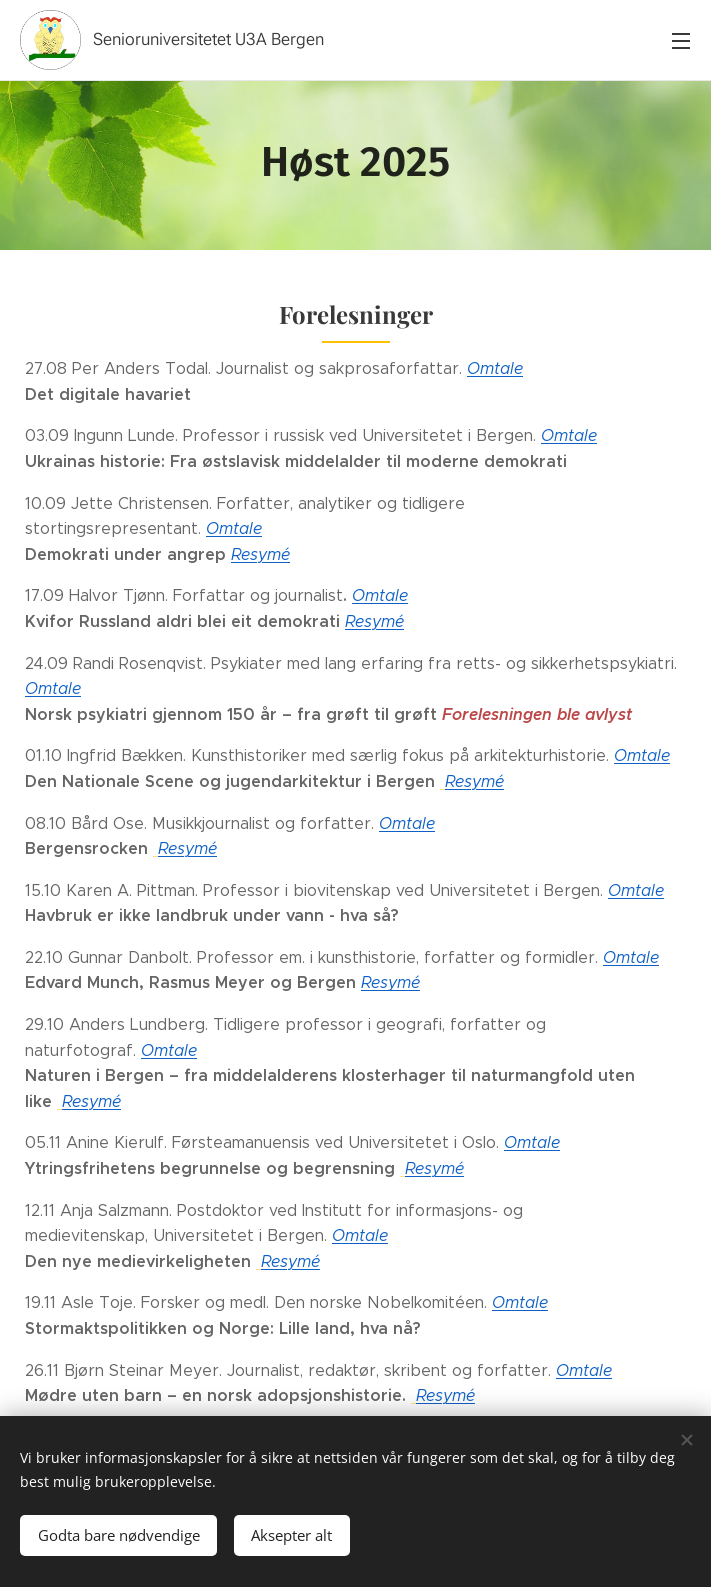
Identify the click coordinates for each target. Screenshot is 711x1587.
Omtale (495, 368)
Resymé (260, 554)
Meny (681, 41)
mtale (637, 957)
